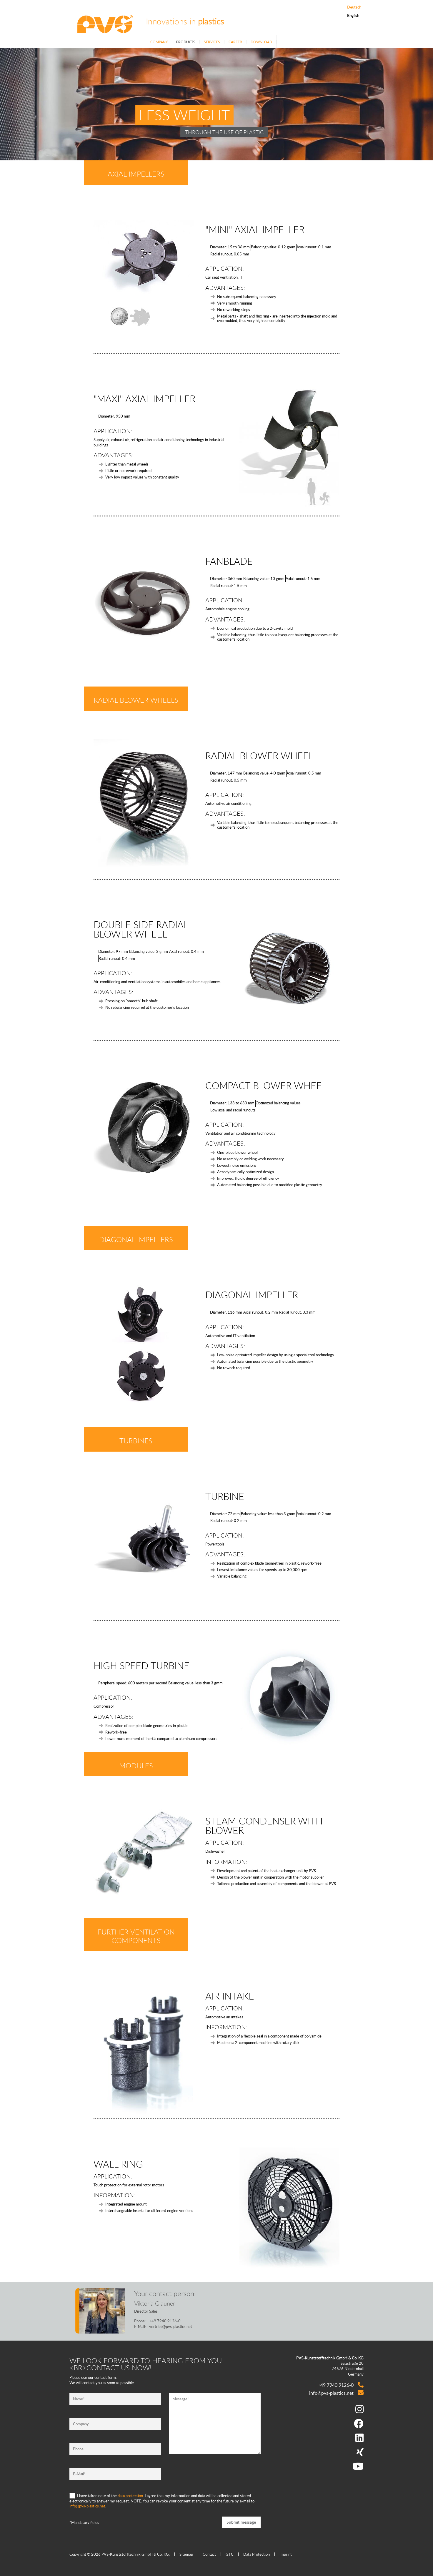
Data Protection (256, 2554)
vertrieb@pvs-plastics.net (170, 2326)
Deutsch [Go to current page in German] (354, 7)
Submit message (241, 2522)
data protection (130, 2495)
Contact (209, 2554)
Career (235, 42)
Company (159, 42)
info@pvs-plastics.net (87, 2506)
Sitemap (186, 2554)
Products (185, 42)
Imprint (285, 2554)
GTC (230, 2554)
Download (261, 42)
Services (212, 42)
